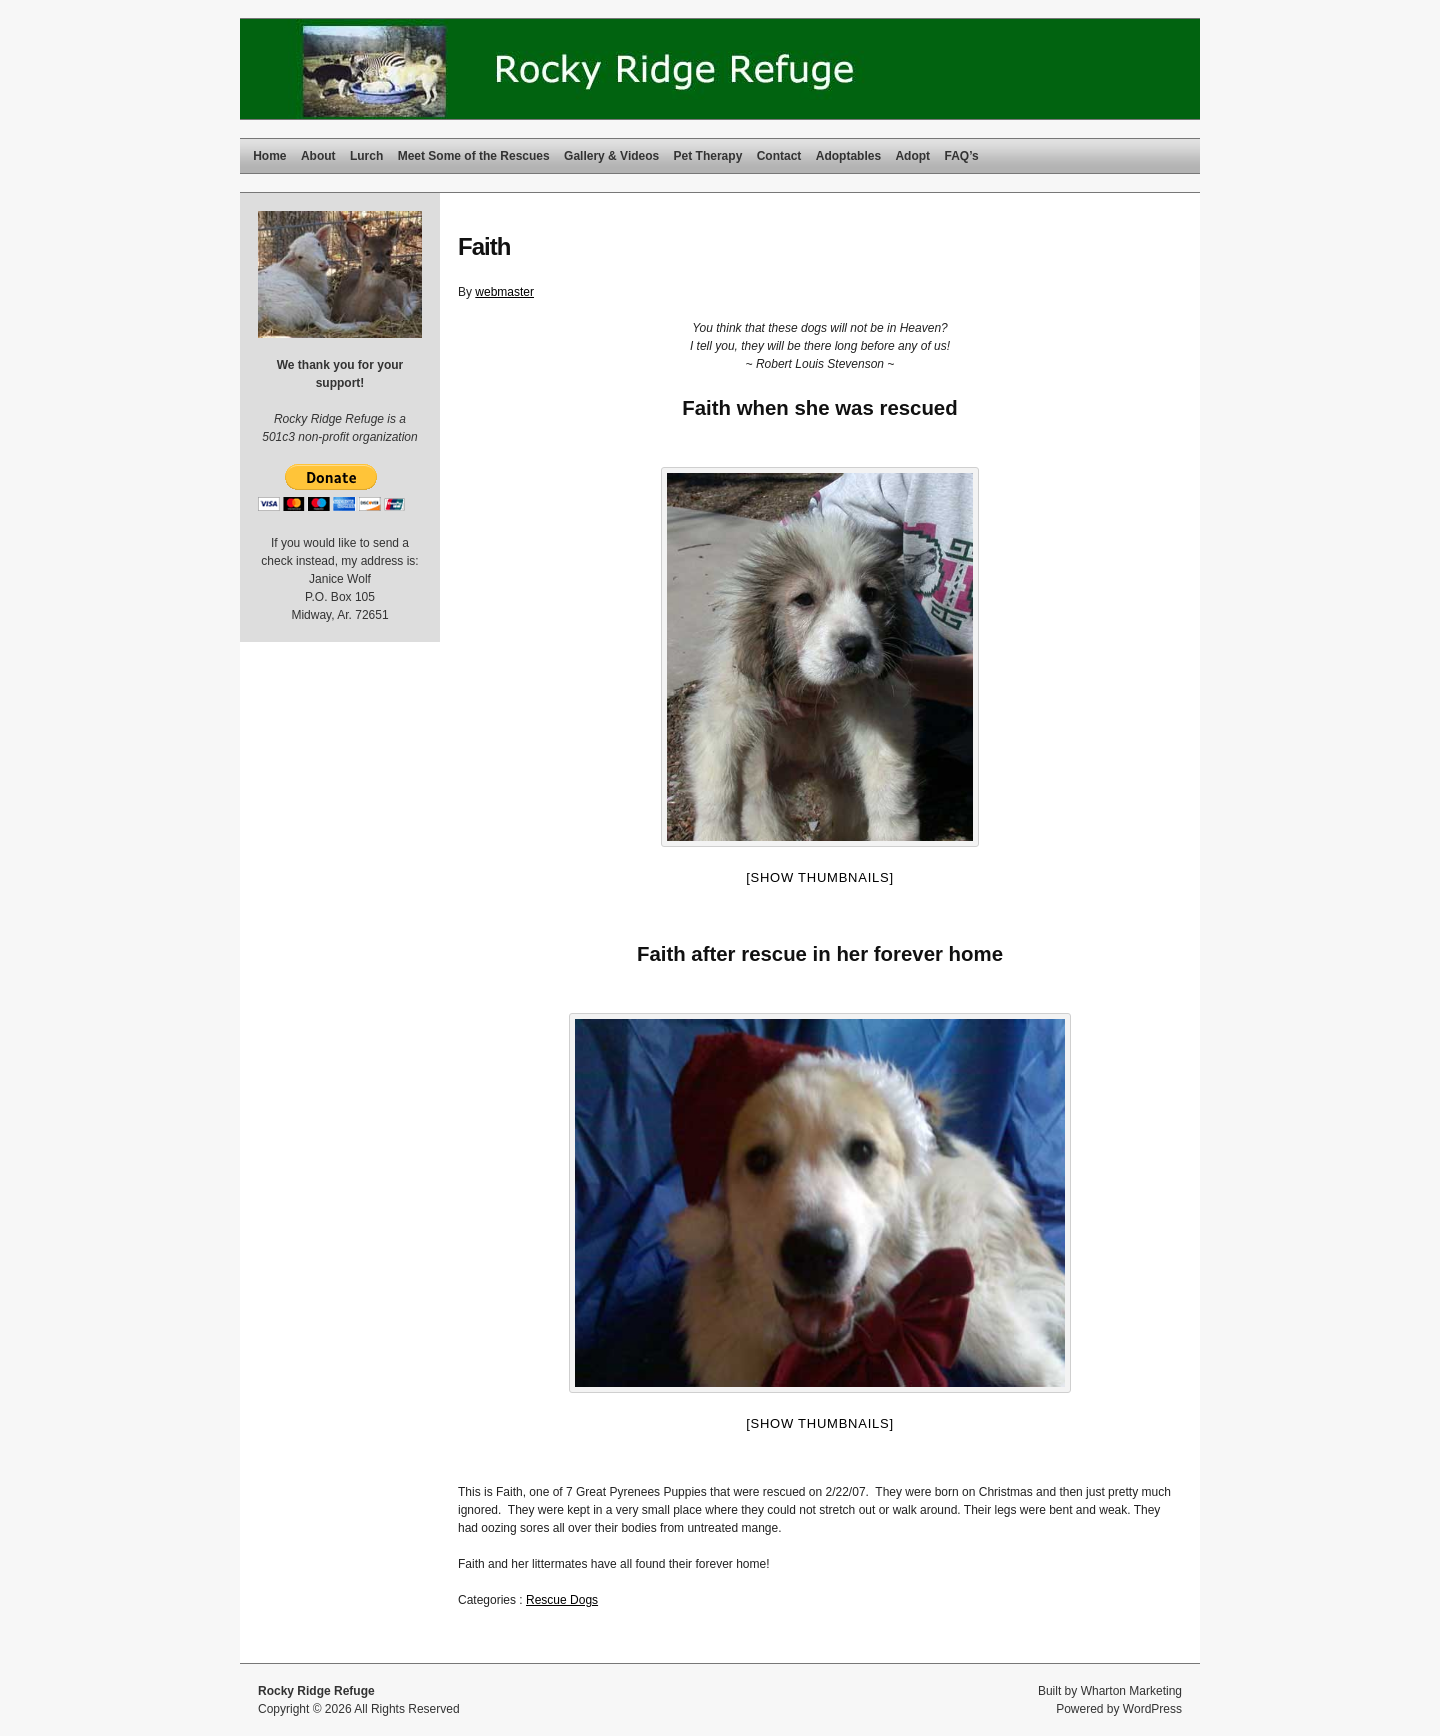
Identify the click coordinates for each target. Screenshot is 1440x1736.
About (318, 156)
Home (269, 156)
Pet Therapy (708, 156)
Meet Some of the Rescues (474, 156)
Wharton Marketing (1131, 1691)
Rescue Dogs (562, 1600)
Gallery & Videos (611, 156)
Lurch (366, 156)
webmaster (504, 292)
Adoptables (848, 156)
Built (1049, 1691)
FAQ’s (961, 156)
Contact (779, 156)
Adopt (912, 156)
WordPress (1152, 1709)
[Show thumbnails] (820, 877)
